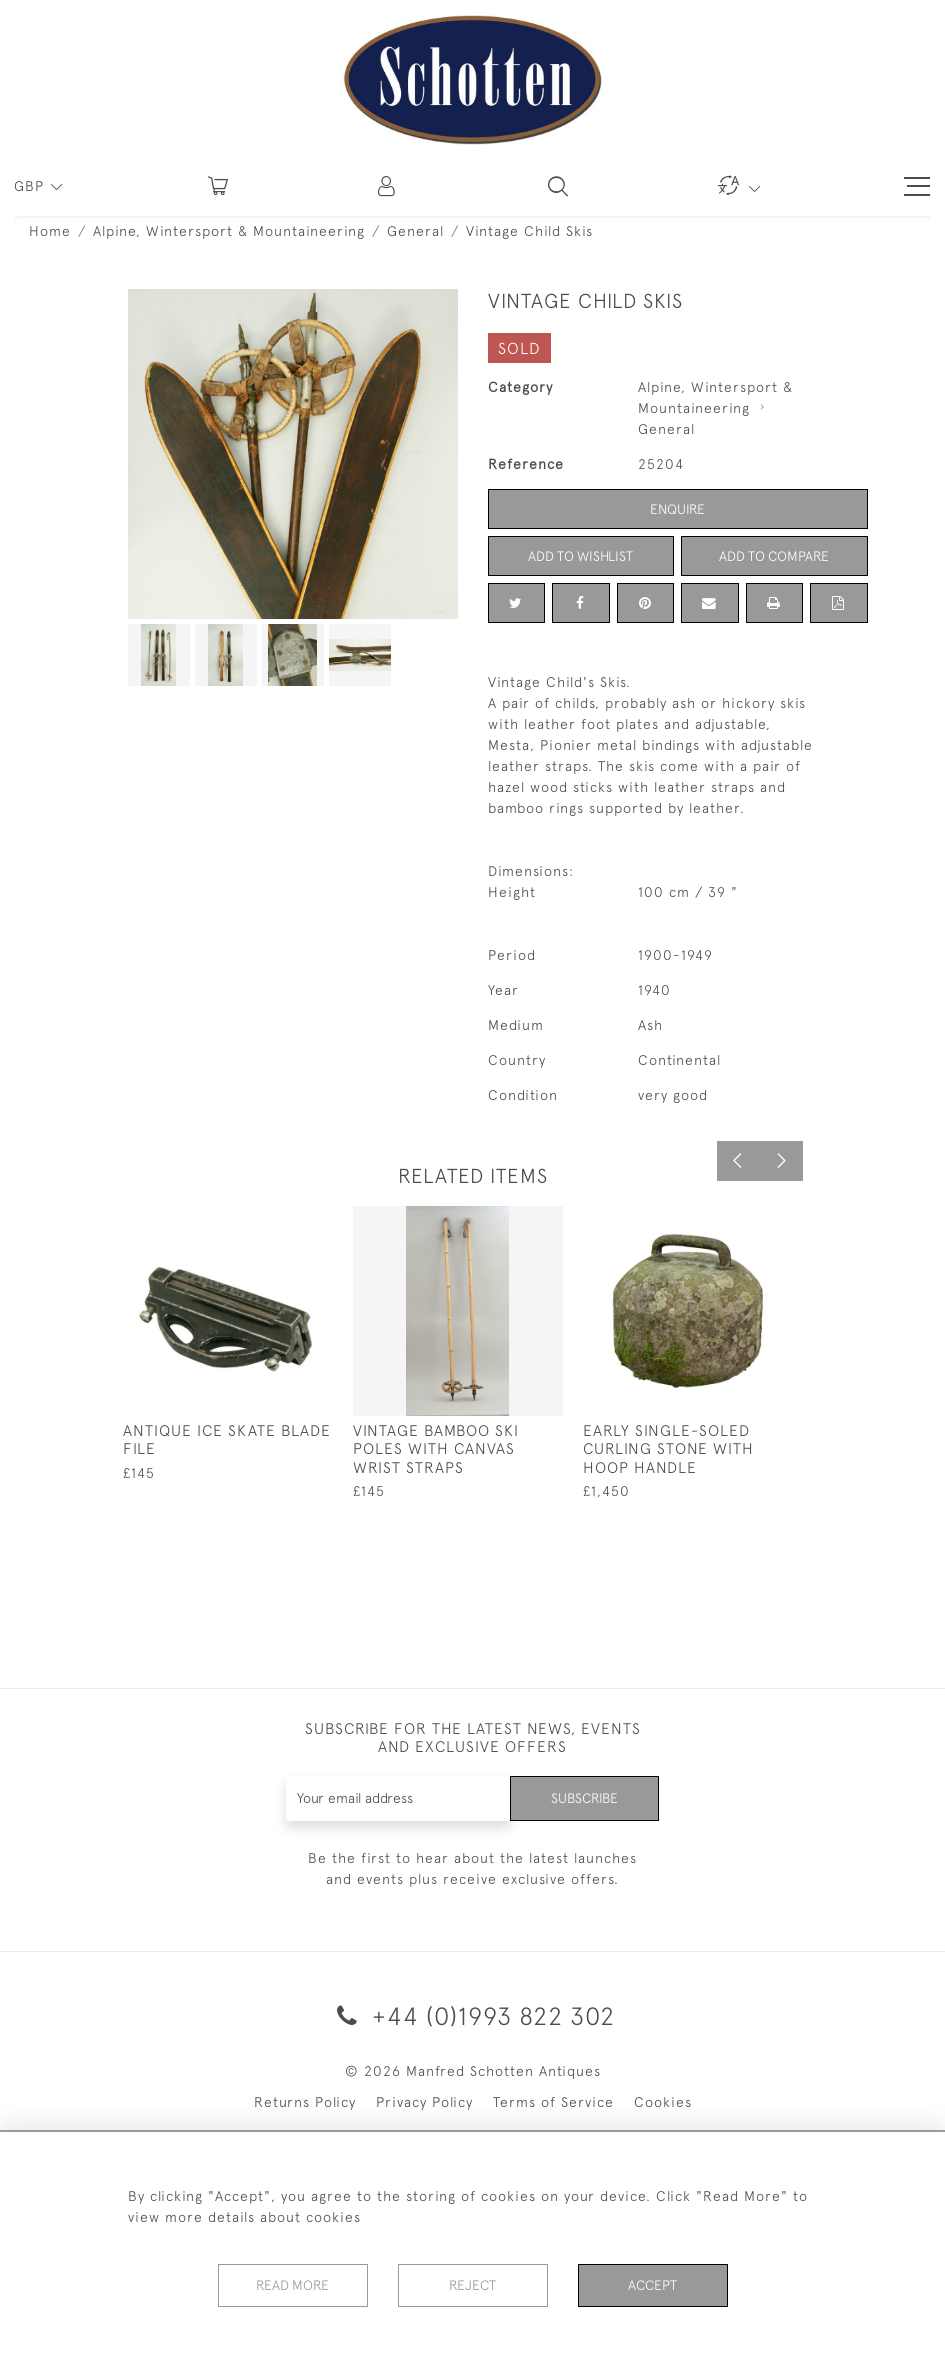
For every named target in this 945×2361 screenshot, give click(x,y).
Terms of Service (553, 2102)
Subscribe (583, 1798)
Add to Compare (774, 556)
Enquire (678, 509)
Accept (652, 2285)
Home (50, 231)
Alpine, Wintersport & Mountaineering (229, 231)
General (415, 231)
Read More (293, 2285)
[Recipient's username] (397, 1798)
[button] (388, 186)
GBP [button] (31, 186)
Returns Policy (305, 2102)
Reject (473, 2285)
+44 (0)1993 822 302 (472, 2015)
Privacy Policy (424, 2102)
